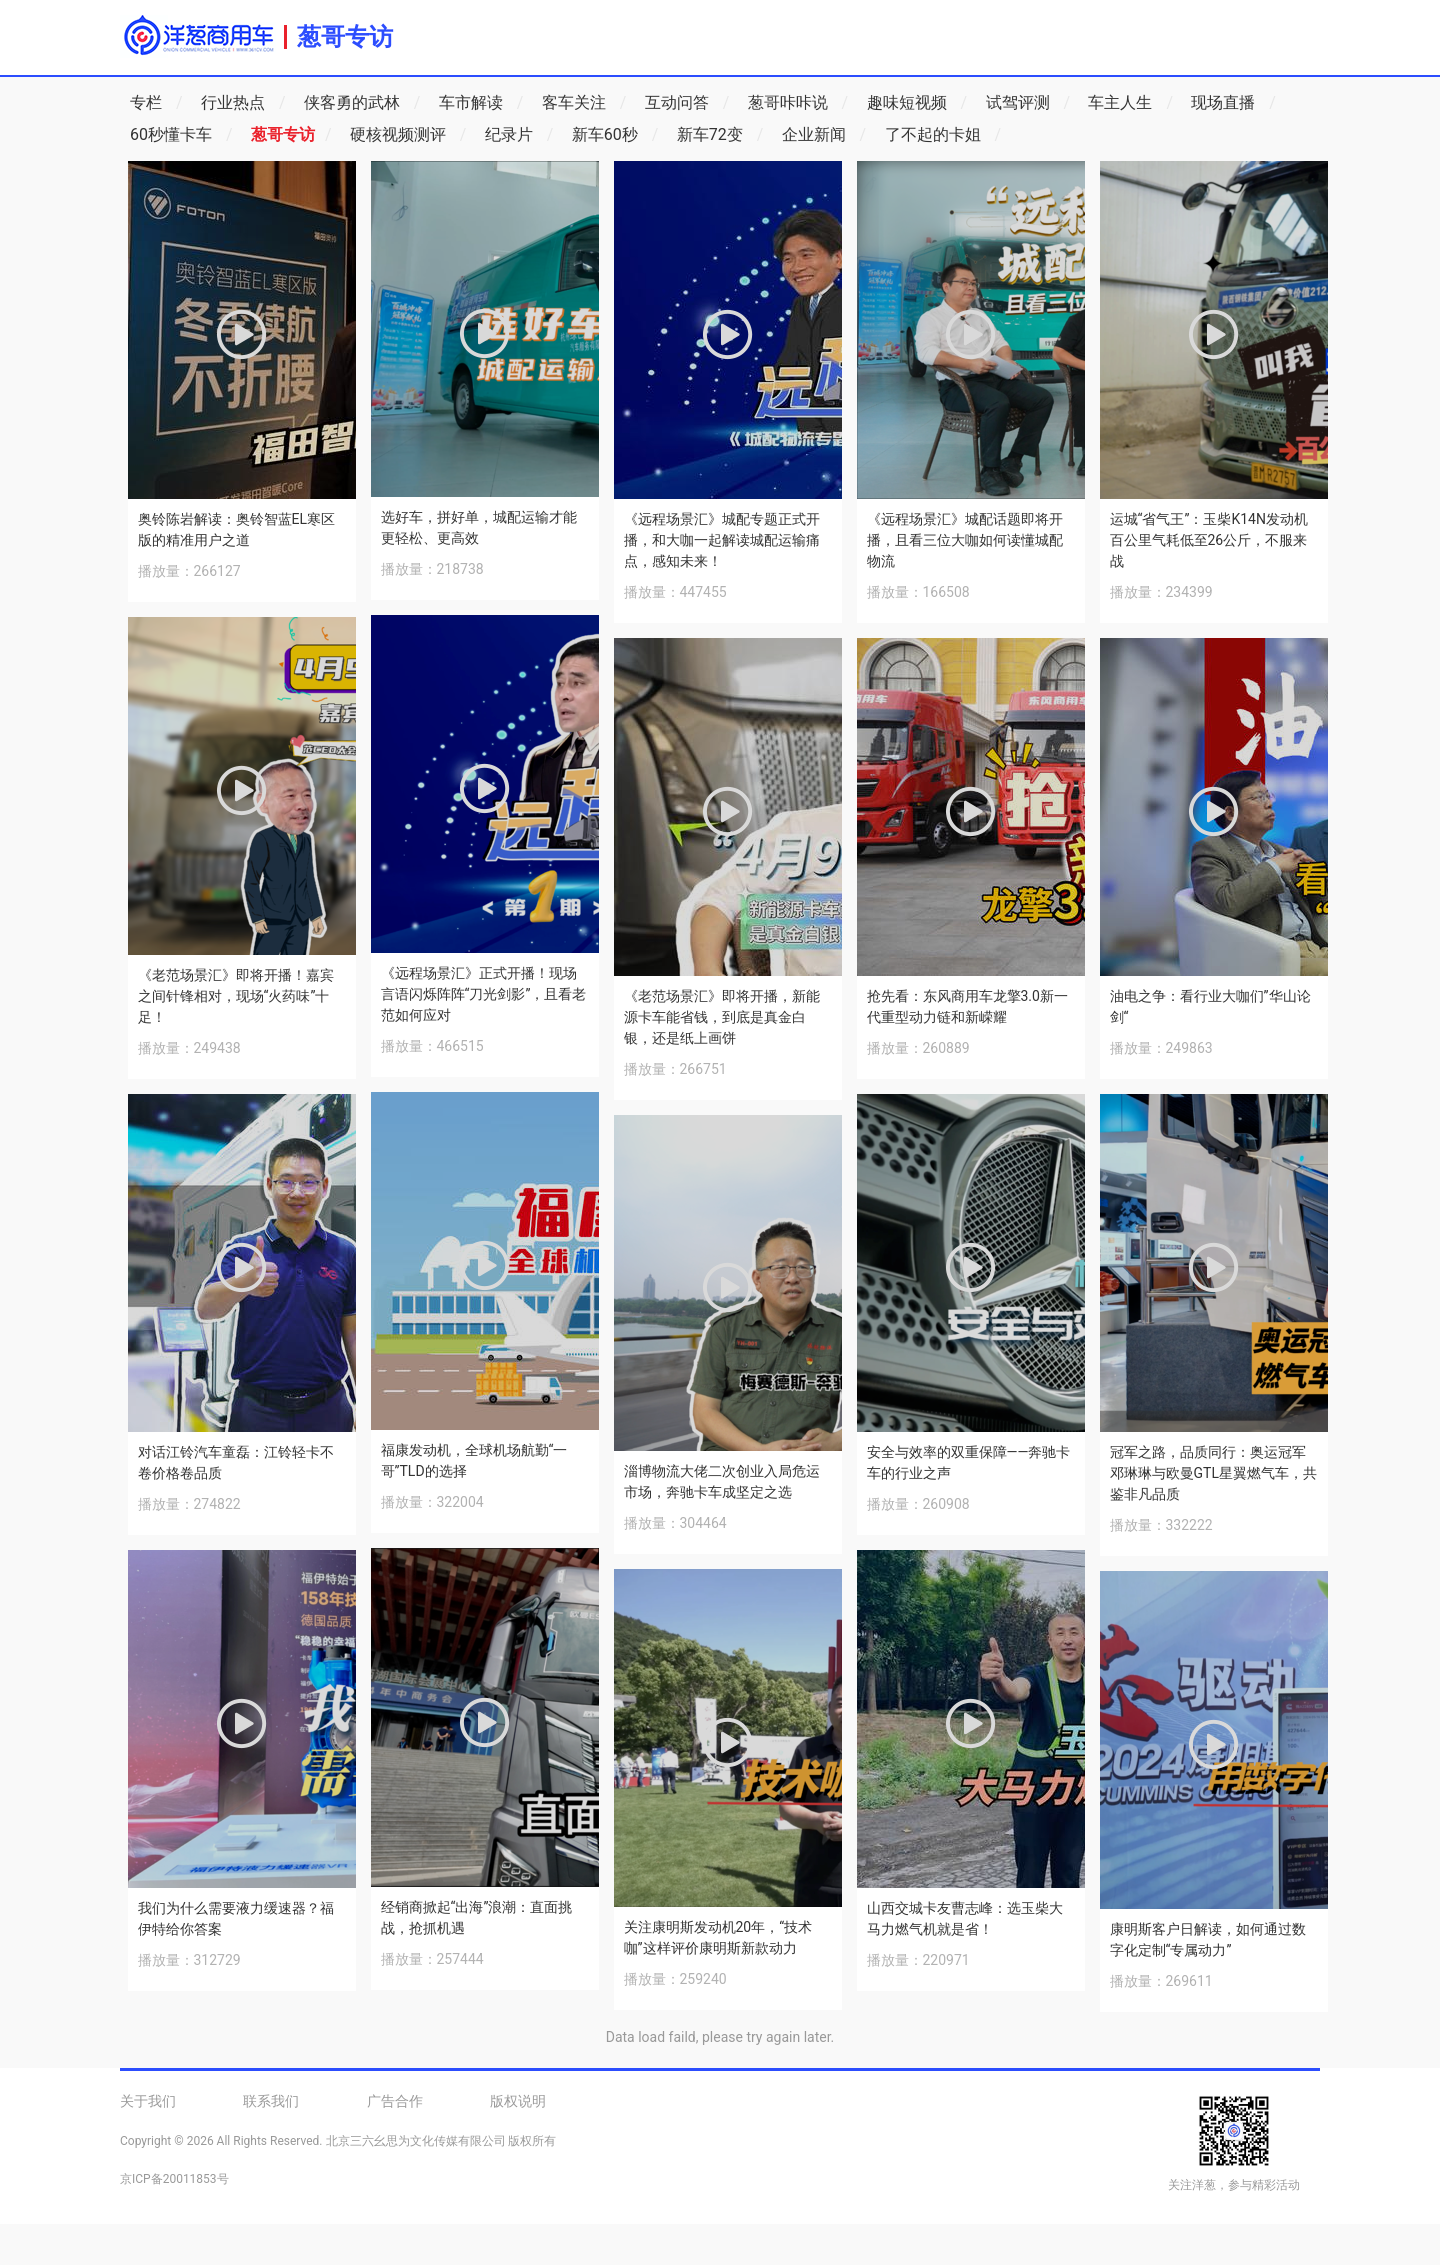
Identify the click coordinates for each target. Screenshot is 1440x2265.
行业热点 (243, 103)
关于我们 (148, 2101)
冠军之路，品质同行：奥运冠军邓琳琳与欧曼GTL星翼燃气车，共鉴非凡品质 (1213, 1473)
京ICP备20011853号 (174, 2179)
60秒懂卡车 (181, 135)
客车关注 (584, 103)
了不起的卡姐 (943, 135)
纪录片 (519, 135)
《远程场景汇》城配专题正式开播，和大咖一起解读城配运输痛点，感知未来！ (722, 540)
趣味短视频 (917, 103)
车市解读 (481, 103)
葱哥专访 (345, 37)
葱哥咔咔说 (798, 103)
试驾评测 (1028, 103)
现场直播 (1233, 103)
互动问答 (687, 103)
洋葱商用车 (198, 35)
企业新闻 (824, 135)
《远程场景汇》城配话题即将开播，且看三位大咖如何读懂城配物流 (965, 540)
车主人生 (1130, 103)
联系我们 (271, 2101)
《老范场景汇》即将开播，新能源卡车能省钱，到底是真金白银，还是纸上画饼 (722, 1017)
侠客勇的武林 (362, 103)
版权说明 (518, 2101)
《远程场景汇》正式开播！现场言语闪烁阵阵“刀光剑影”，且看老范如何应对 (484, 994)
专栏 (156, 103)
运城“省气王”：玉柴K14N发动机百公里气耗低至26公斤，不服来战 (1209, 540)
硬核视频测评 (408, 135)
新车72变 (720, 135)
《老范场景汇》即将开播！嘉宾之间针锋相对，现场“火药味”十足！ (236, 996)
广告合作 (395, 2101)
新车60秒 (615, 135)
